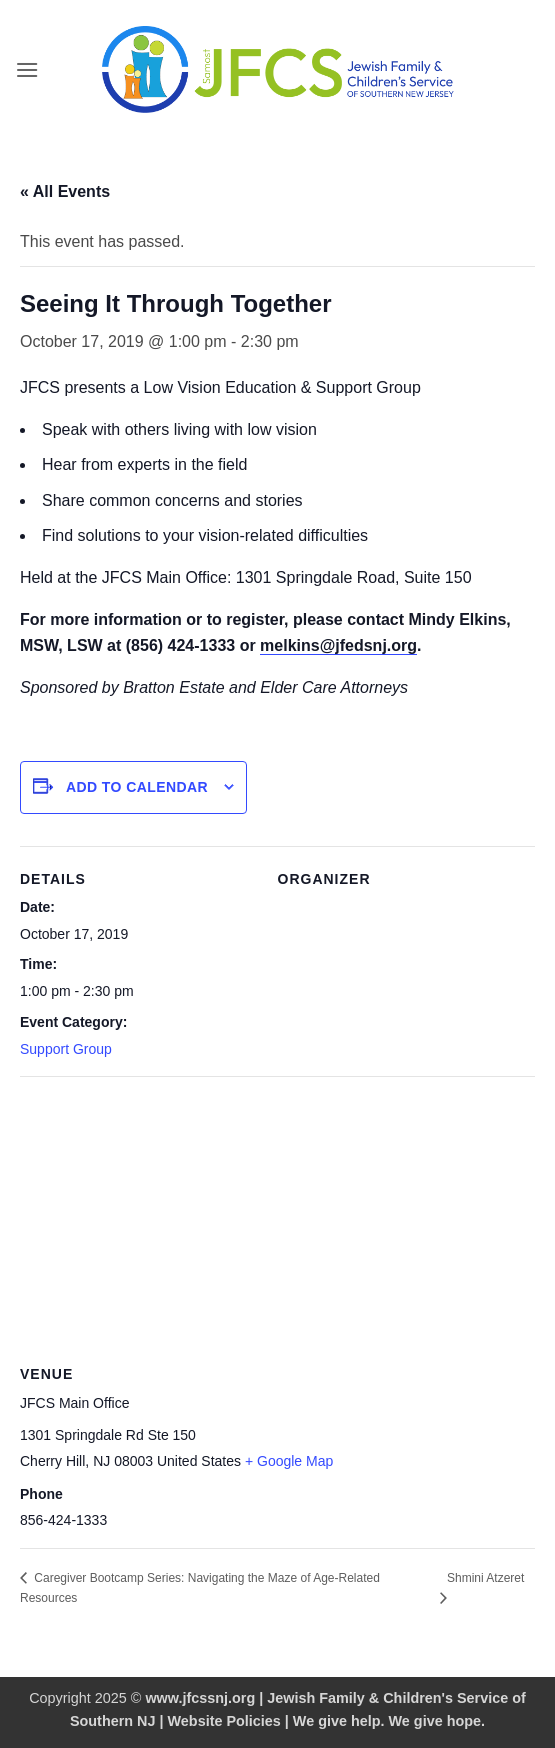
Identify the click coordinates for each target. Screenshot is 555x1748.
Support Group (66, 1049)
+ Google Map (289, 1461)
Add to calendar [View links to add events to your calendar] (137, 787)
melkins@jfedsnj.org (338, 645)
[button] (27, 69)
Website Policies (224, 1721)
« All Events (65, 191)
